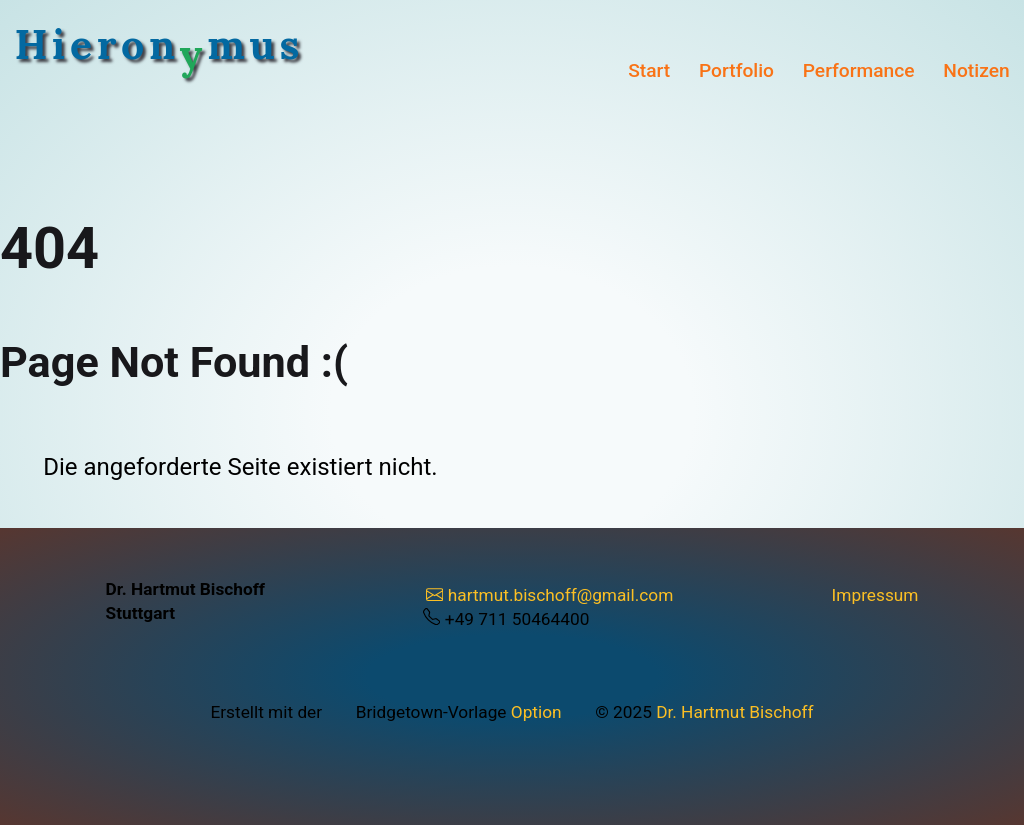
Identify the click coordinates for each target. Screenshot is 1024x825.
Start (649, 70)
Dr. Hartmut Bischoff (734, 712)
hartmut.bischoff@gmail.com (550, 595)
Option (536, 712)
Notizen (976, 70)
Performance (859, 70)
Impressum (875, 595)
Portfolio (736, 70)
